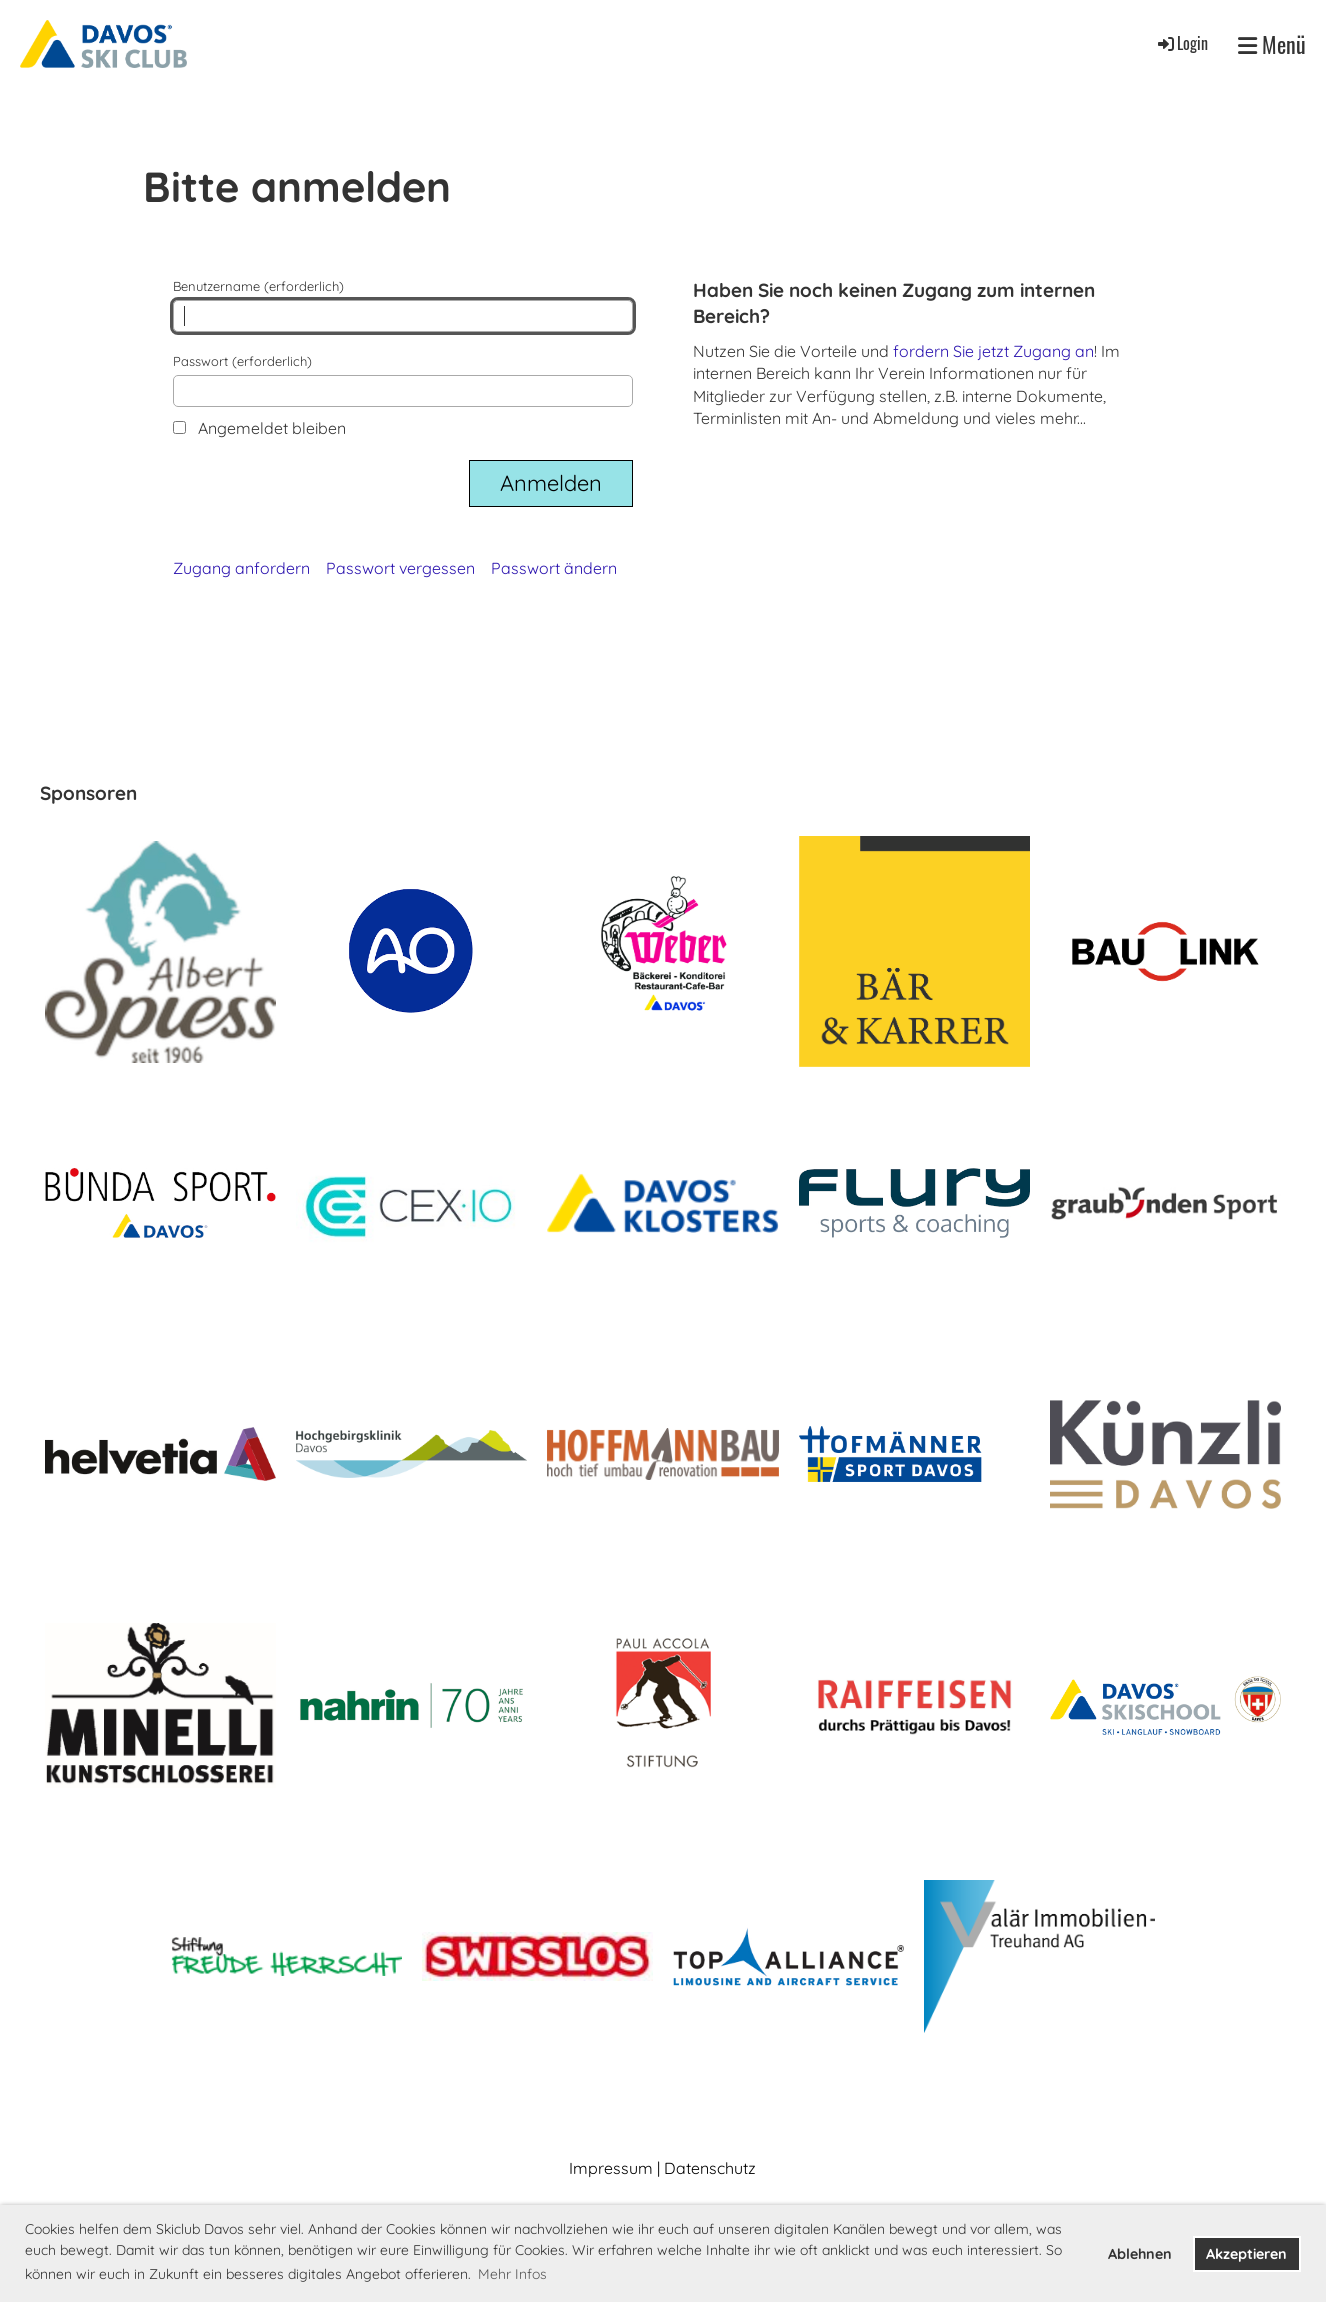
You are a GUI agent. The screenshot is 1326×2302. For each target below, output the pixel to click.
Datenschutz (710, 2168)
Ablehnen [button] (1140, 2254)
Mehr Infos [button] (512, 2274)
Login (1181, 43)
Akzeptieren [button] (1246, 2254)
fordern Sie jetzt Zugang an (993, 351)
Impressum (611, 2168)
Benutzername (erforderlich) (403, 305)
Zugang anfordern (241, 568)
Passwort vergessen (400, 568)
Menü (1272, 44)
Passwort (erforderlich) (403, 380)
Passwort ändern (554, 568)
